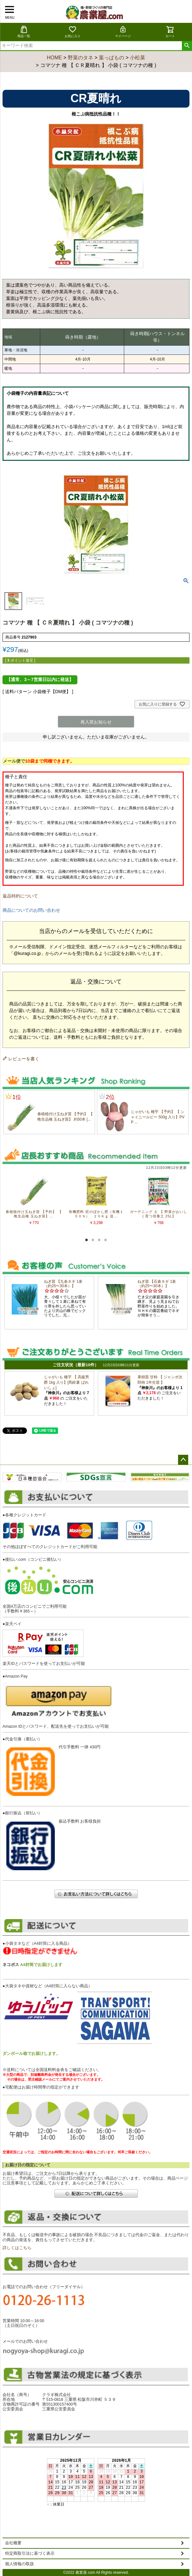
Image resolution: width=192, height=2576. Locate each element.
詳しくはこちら (17, 2248)
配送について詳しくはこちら (96, 2193)
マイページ (123, 31)
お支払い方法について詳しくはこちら (96, 1894)
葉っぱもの (111, 57)
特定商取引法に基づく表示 (29, 2553)
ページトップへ (183, 1460)
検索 (187, 45)
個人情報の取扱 (19, 2564)
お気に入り (72, 31)
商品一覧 (23, 31)
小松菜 (137, 57)
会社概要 (13, 2543)
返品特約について (20, 895)
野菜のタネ (80, 57)
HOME (54, 57)
